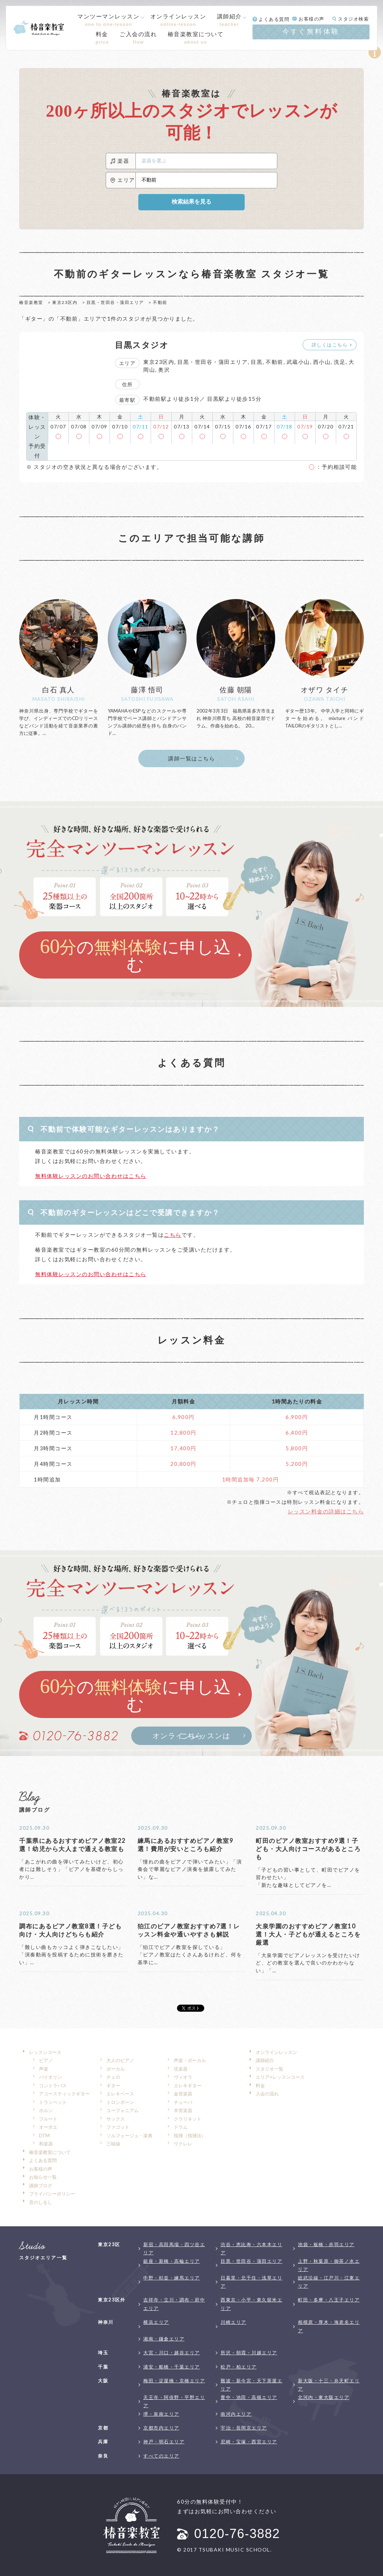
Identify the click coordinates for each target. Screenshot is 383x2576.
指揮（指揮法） (190, 2135)
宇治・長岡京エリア (244, 2428)
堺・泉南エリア (161, 2414)
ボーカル (115, 2069)
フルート (48, 2119)
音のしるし (40, 2202)
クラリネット (187, 2119)
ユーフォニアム (122, 2110)
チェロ (113, 2077)
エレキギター (187, 2085)
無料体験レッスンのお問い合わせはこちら (90, 1176)
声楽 (43, 2069)
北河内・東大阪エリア (323, 2397)
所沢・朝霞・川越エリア (249, 2352)
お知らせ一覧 (43, 2177)
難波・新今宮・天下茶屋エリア (251, 2385)
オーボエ (48, 2127)
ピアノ (46, 2060)
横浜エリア (156, 2322)
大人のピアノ (120, 2060)
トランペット (53, 2102)
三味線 (113, 2143)
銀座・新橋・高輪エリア (171, 2261)
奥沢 (164, 369)
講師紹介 (229, 20)
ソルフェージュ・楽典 (129, 2135)
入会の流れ (267, 2093)
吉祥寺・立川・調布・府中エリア (174, 2304)
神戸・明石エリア (163, 2441)
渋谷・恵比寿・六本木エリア (251, 2248)
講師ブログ (40, 2185)
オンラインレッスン (276, 2052)
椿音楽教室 (31, 302)
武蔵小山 (298, 362)
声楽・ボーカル (190, 2060)
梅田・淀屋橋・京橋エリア (174, 2380)
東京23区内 (64, 302)
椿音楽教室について (50, 2152)
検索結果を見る (191, 202)
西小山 (322, 362)
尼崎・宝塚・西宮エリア (249, 2441)
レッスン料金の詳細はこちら (326, 1511)
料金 (260, 2085)
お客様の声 (40, 2169)
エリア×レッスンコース (280, 2077)
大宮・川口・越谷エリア (171, 2352)
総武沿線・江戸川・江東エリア (329, 2282)
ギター (113, 2085)
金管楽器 (183, 2093)
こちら (173, 1234)
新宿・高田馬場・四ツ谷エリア (174, 2248)
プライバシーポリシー (52, 2193)
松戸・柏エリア (239, 2367)
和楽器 (46, 2143)
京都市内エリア (161, 2428)
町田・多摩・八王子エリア (329, 2300)
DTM (44, 2135)
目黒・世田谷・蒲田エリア (115, 302)
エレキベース (120, 2093)
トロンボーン (120, 2102)
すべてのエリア (161, 2456)
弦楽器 (181, 2069)
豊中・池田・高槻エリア (249, 2397)
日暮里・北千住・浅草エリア (251, 2282)
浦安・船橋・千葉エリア (171, 2367)
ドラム (181, 2127)
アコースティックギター (64, 2093)
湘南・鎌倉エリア (163, 2339)
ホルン (46, 2110)
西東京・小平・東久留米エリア (251, 2304)
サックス (115, 2119)
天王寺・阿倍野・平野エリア (174, 2401)
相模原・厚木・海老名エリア (329, 2326)
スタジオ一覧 (269, 2069)
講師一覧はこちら (191, 758)
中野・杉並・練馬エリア (171, 2278)
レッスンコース (45, 2052)
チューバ (183, 2102)
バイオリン (50, 2077)
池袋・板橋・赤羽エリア (326, 2244)
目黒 (256, 362)
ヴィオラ (183, 2077)
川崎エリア (233, 2322)
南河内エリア (236, 2414)
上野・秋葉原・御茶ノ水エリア (329, 2265)
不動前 (274, 362)
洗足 (339, 362)
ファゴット (117, 2127)
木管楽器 (183, 2110)
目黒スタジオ (141, 345)
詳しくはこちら (330, 345)
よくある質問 (43, 2160)
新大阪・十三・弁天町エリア (329, 2385)
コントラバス (53, 2085)
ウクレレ (183, 2143)
